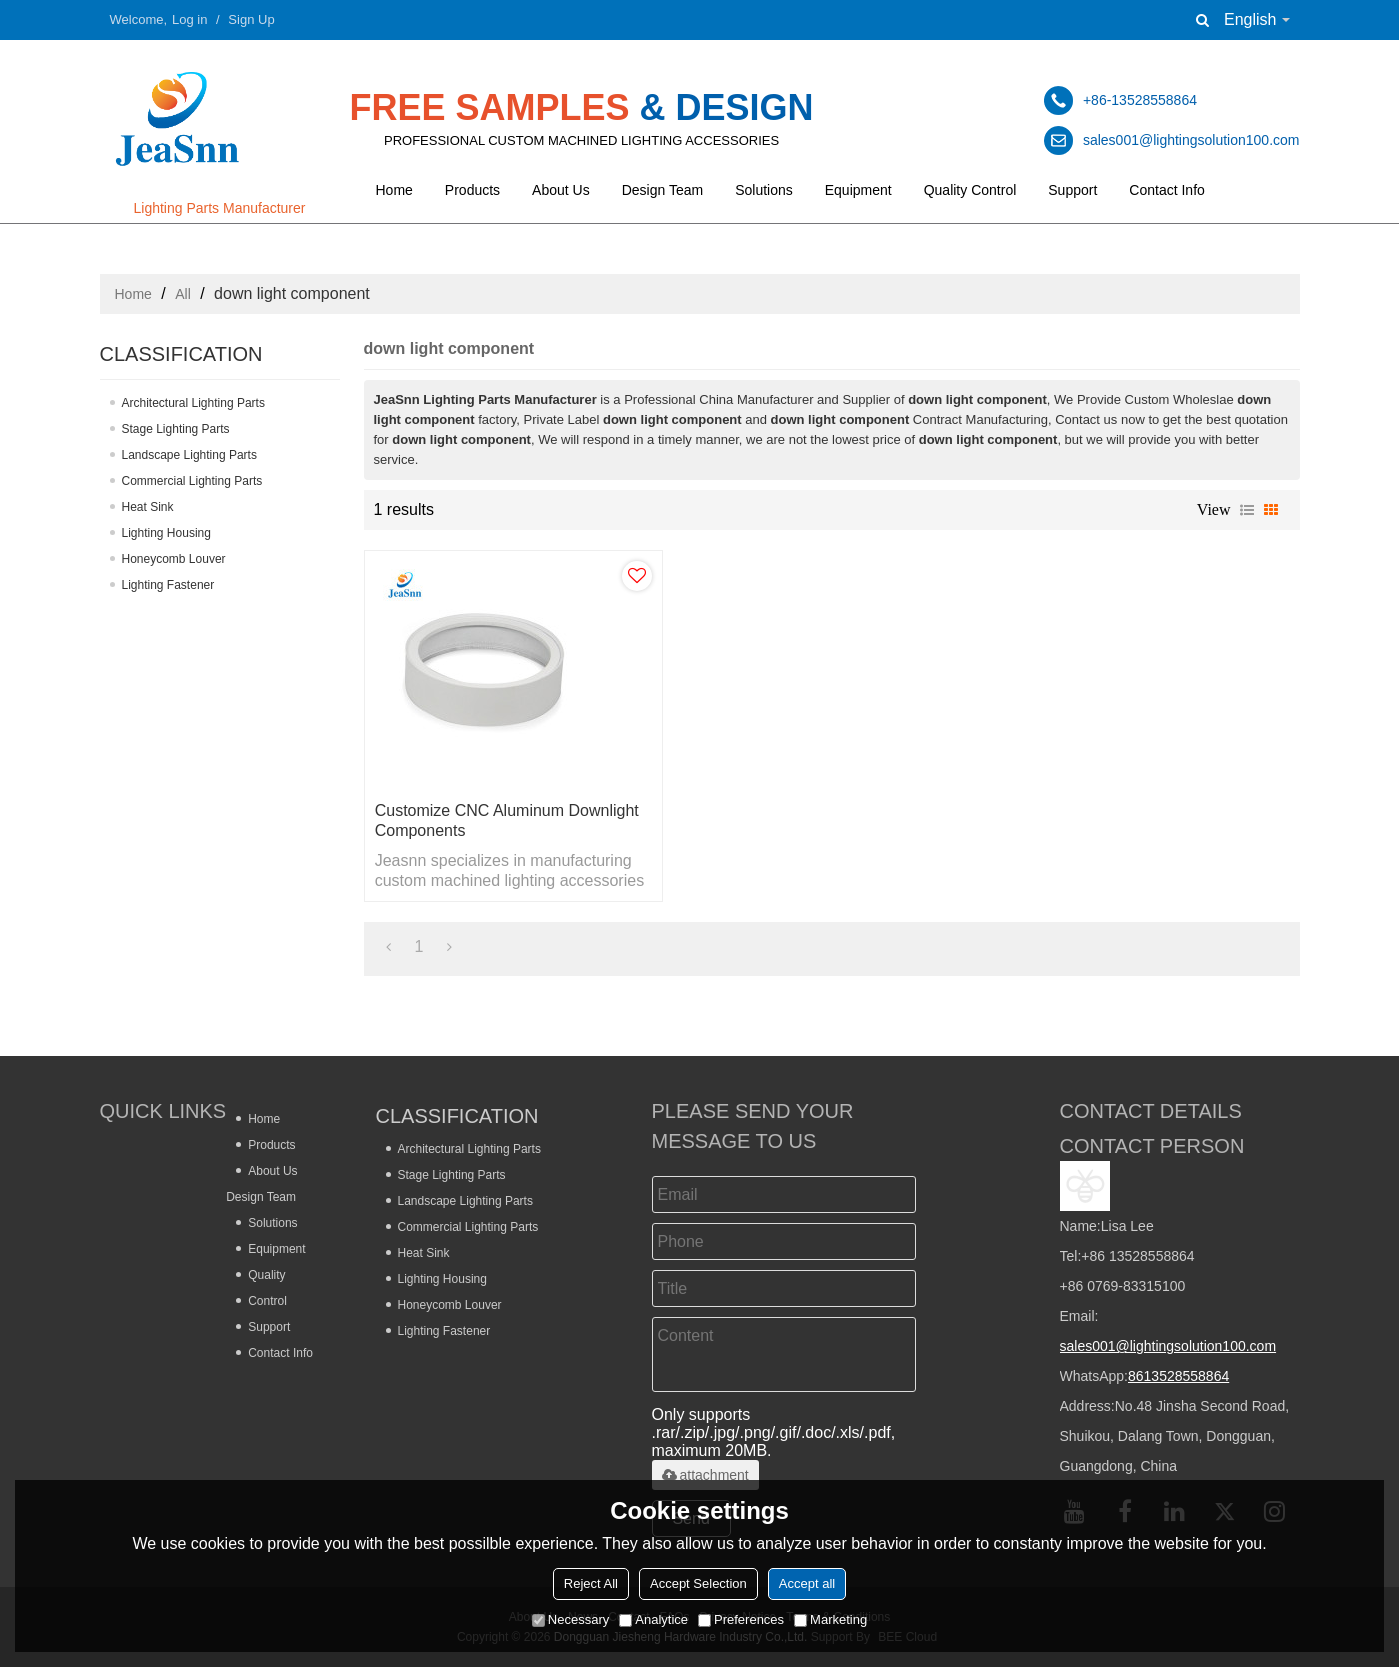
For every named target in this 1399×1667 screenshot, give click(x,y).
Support (1072, 190)
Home (394, 190)
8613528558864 (1178, 1376)
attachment (705, 1475)
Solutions (764, 190)
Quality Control (970, 190)
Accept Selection (698, 1583)
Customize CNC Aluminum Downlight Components (507, 820)
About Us (561, 190)
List (1247, 510)
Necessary (570, 1619)
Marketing (830, 1619)
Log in (189, 19)
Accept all (807, 1583)
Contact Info (1167, 190)
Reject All (591, 1583)
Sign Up (251, 19)
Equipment (858, 190)
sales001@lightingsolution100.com (1168, 1346)
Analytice (653, 1619)
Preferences (741, 1619)
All (183, 294)
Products (472, 190)
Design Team (662, 190)
